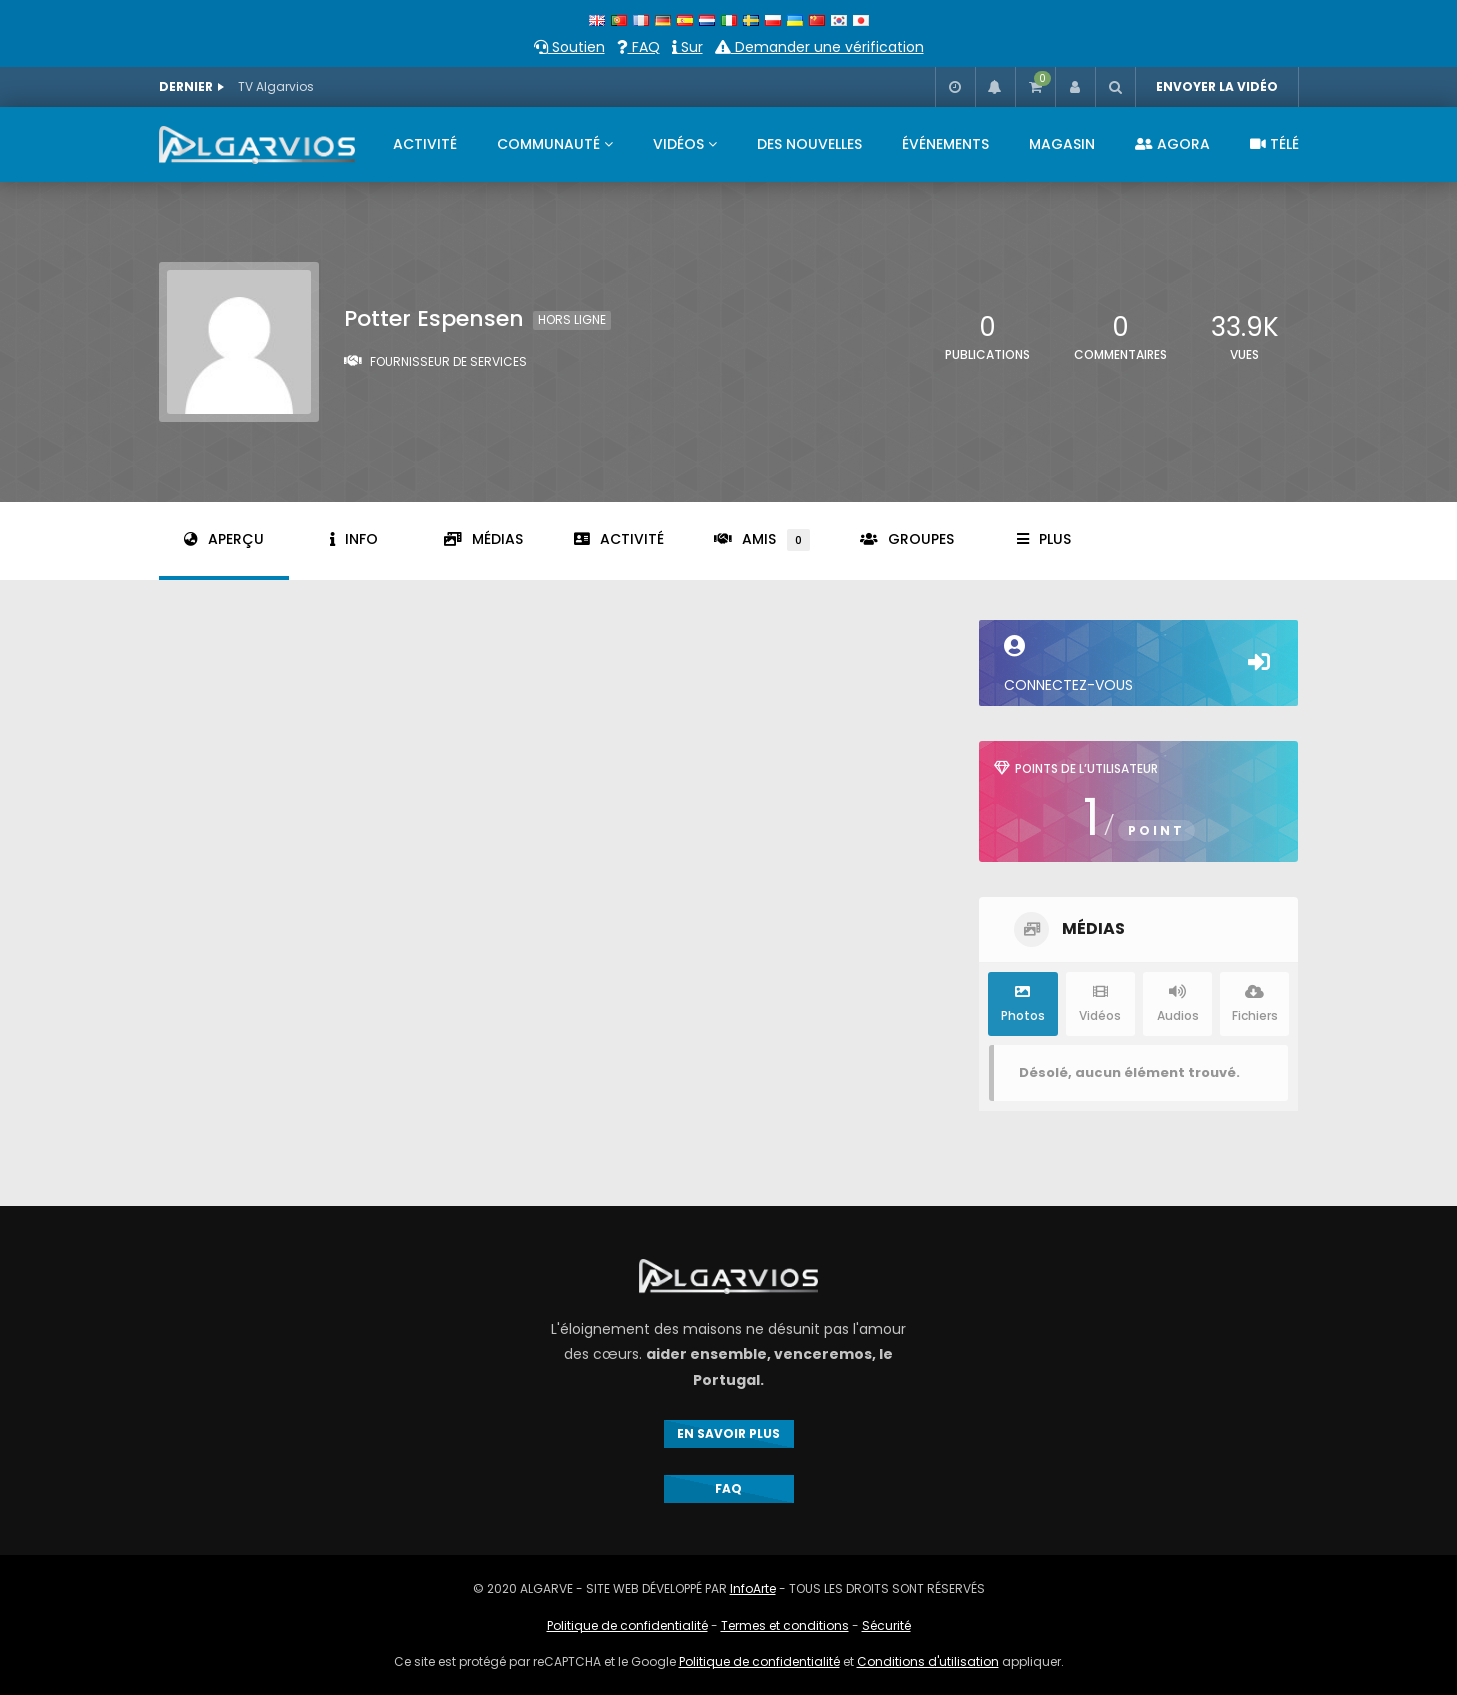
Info (354, 539)
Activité (619, 539)
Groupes (907, 539)
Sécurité (886, 1625)
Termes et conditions (785, 1625)
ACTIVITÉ (425, 144)
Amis (762, 540)
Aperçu (224, 539)
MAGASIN (1062, 144)
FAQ (638, 47)
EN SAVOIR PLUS (728, 1433)
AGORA (1172, 144)
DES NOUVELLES (809, 144)
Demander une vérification (819, 47)
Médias (483, 539)
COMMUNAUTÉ (548, 144)
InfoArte (753, 1588)
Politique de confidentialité (627, 1625)
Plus (1044, 539)
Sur (687, 47)
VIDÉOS (678, 144)
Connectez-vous (1138, 665)
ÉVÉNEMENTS (945, 144)
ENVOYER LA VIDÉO (1217, 86)
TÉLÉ (1274, 144)
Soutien (569, 47)
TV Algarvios (276, 86)
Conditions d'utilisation (928, 1661)
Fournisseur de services (448, 361)
